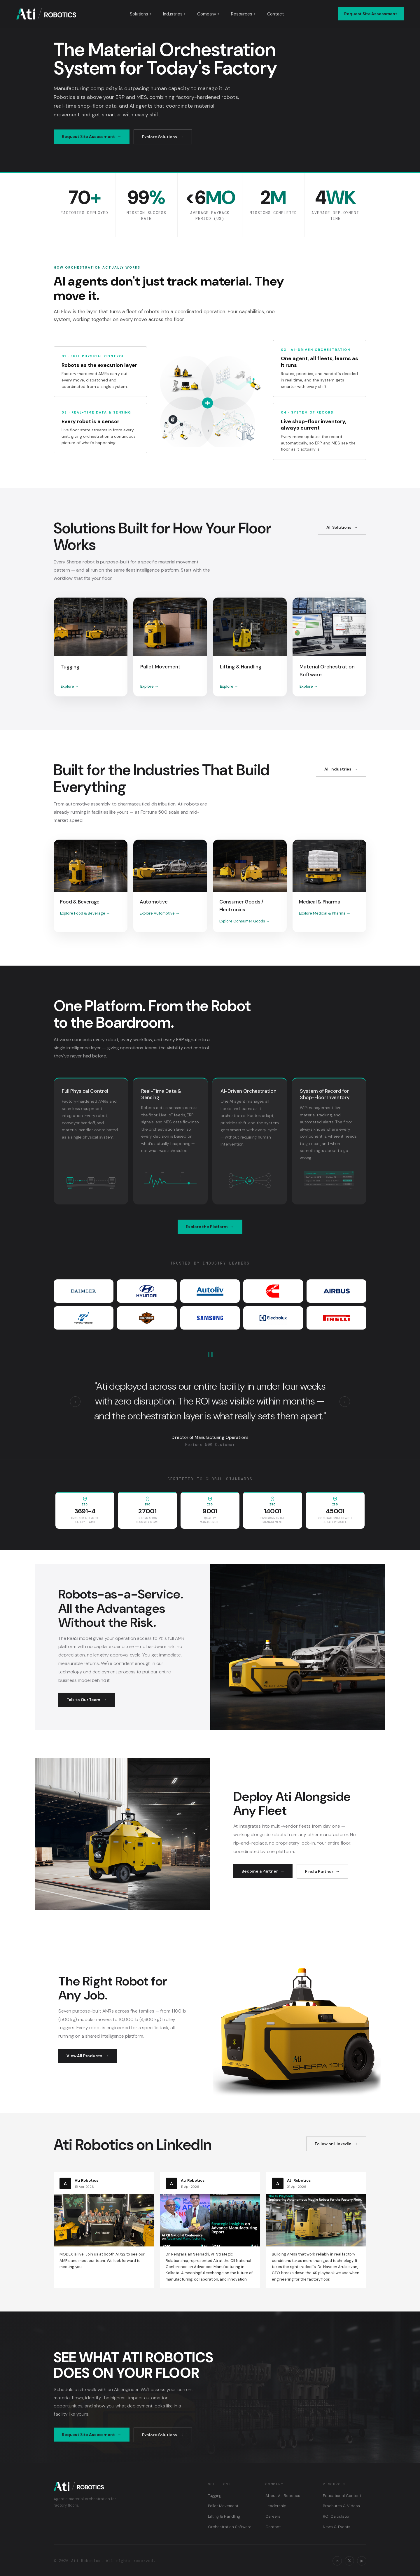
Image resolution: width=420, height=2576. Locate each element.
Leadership (275, 2505)
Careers (272, 2516)
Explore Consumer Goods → (244, 921)
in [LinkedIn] (337, 2561)
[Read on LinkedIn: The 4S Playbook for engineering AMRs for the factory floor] (316, 2230)
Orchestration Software (229, 2526)
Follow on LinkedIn (333, 2143)
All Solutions (338, 527)
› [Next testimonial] (344, 1401)
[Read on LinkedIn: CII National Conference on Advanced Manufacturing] (210, 2230)
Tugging (214, 2495)
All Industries (337, 769)
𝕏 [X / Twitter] (349, 2561)
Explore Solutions (159, 136)
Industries (174, 14)
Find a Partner (319, 1871)
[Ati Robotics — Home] (46, 14)
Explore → (70, 686)
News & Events (336, 2526)
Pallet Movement (223, 2505)
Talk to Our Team (83, 1699)
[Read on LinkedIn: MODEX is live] (104, 2224)
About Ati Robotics (282, 2495)
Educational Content (342, 2495)
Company (208, 14)
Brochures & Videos (341, 2505)
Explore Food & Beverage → (85, 913)
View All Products (84, 2055)
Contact (275, 14)
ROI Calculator (336, 2516)
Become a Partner (260, 1871)
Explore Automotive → (159, 913)
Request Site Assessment (370, 13)
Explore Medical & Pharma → (324, 913)
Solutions (140, 14)
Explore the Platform (207, 1226)
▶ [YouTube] (361, 2561)
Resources (243, 14)
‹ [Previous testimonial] (75, 1401)
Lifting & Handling (224, 2516)
